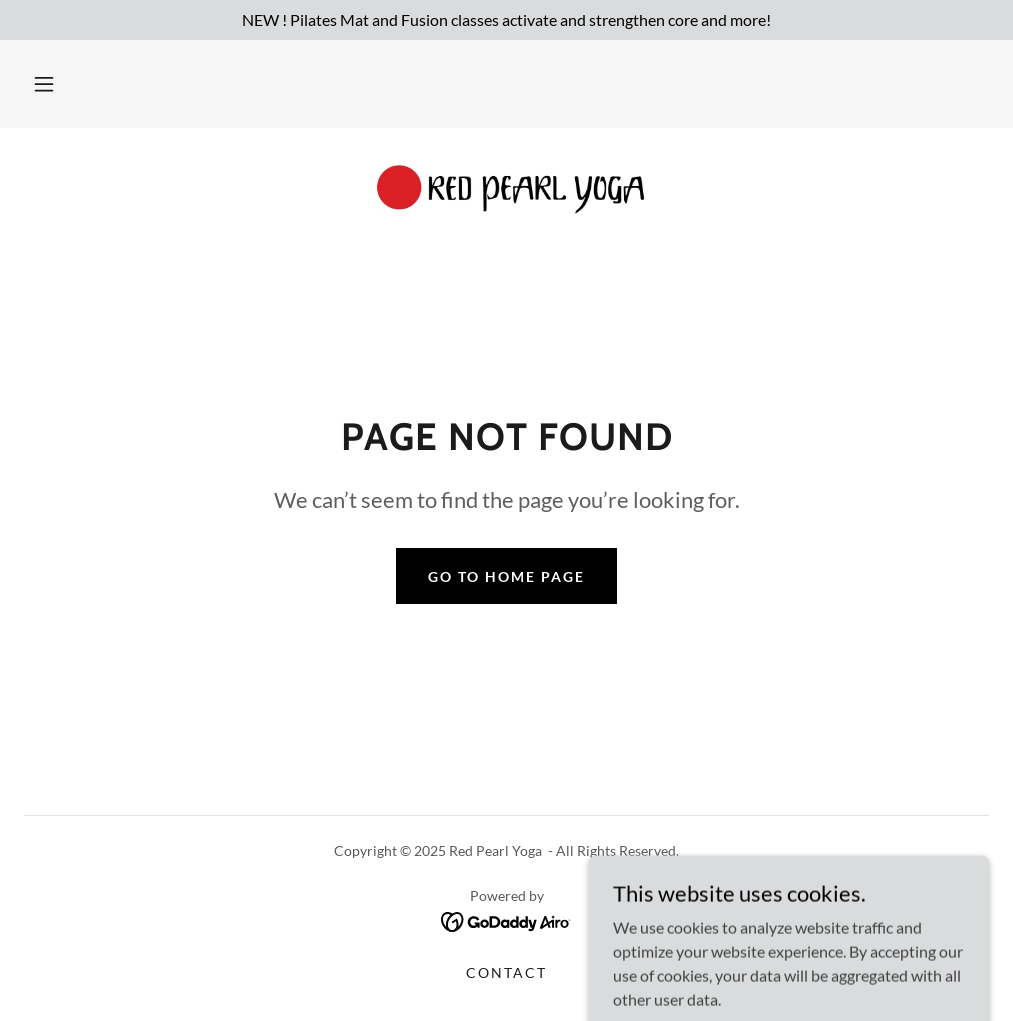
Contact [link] (506, 972)
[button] (44, 84)
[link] (506, 192)
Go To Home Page (506, 576)
